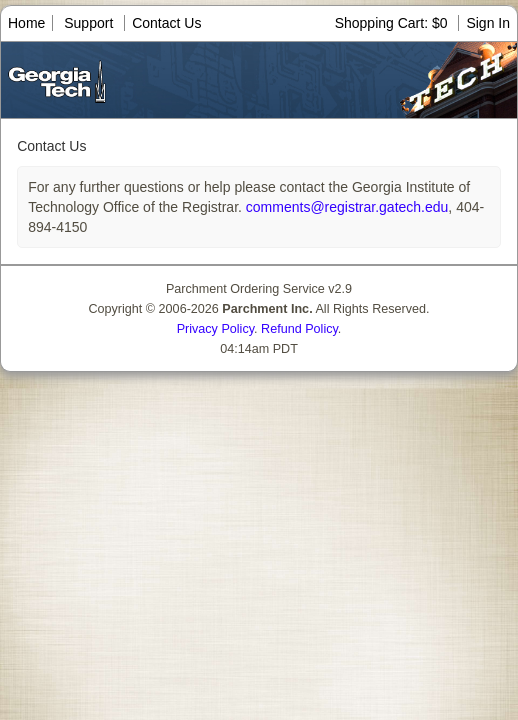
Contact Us (166, 23)
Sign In (488, 23)
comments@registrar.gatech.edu (345, 207)
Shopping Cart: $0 (393, 23)
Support (88, 23)
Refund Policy (299, 329)
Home (26, 23)
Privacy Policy (215, 329)
